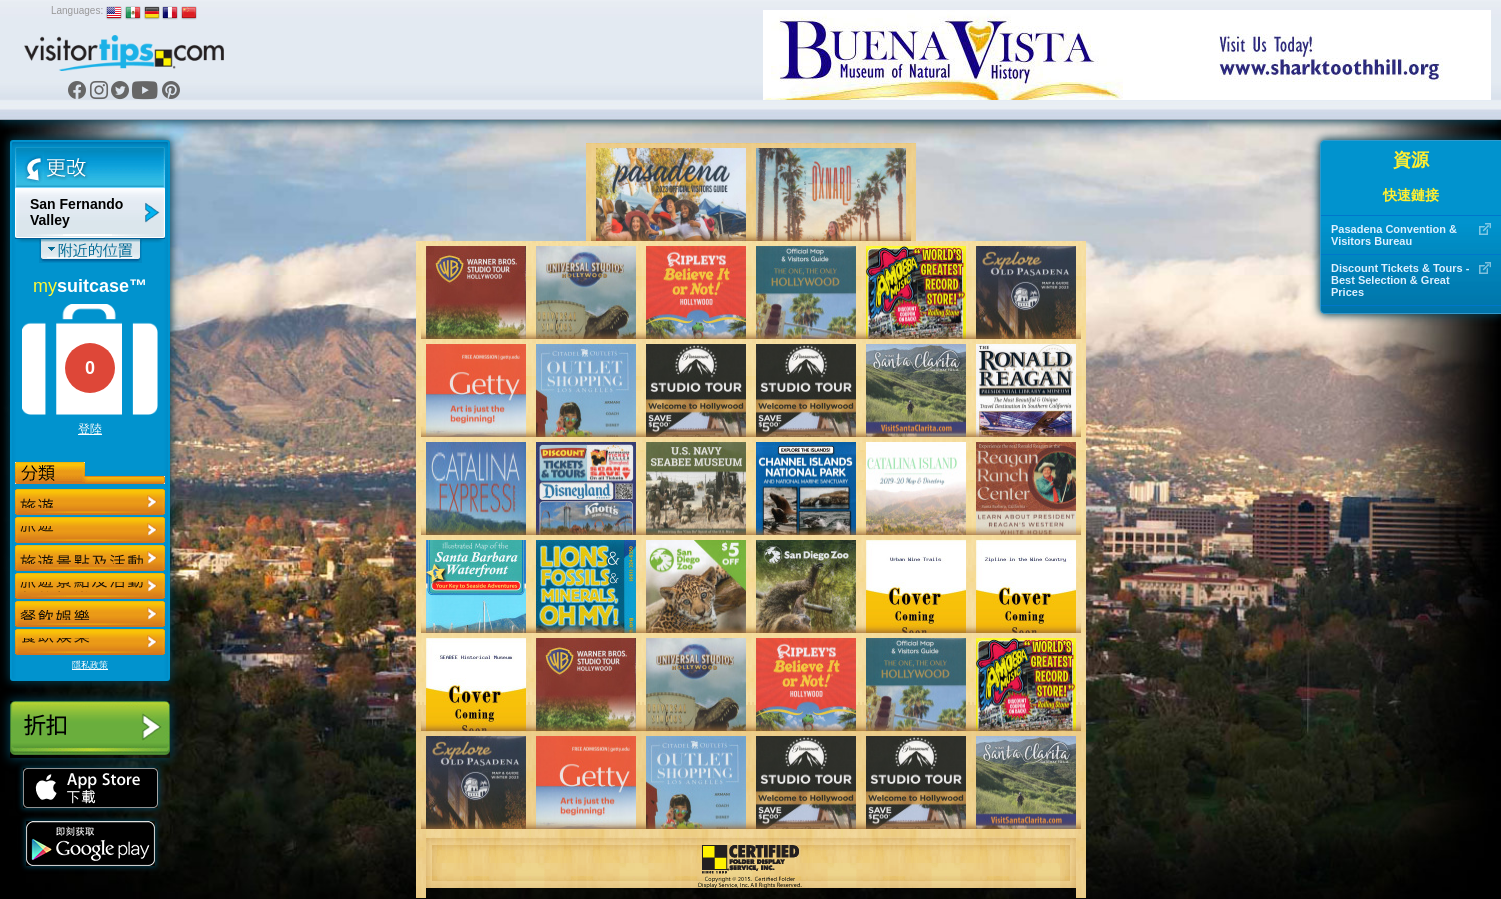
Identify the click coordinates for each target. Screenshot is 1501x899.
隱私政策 (90, 665)
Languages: (77, 10)
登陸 (90, 429)
